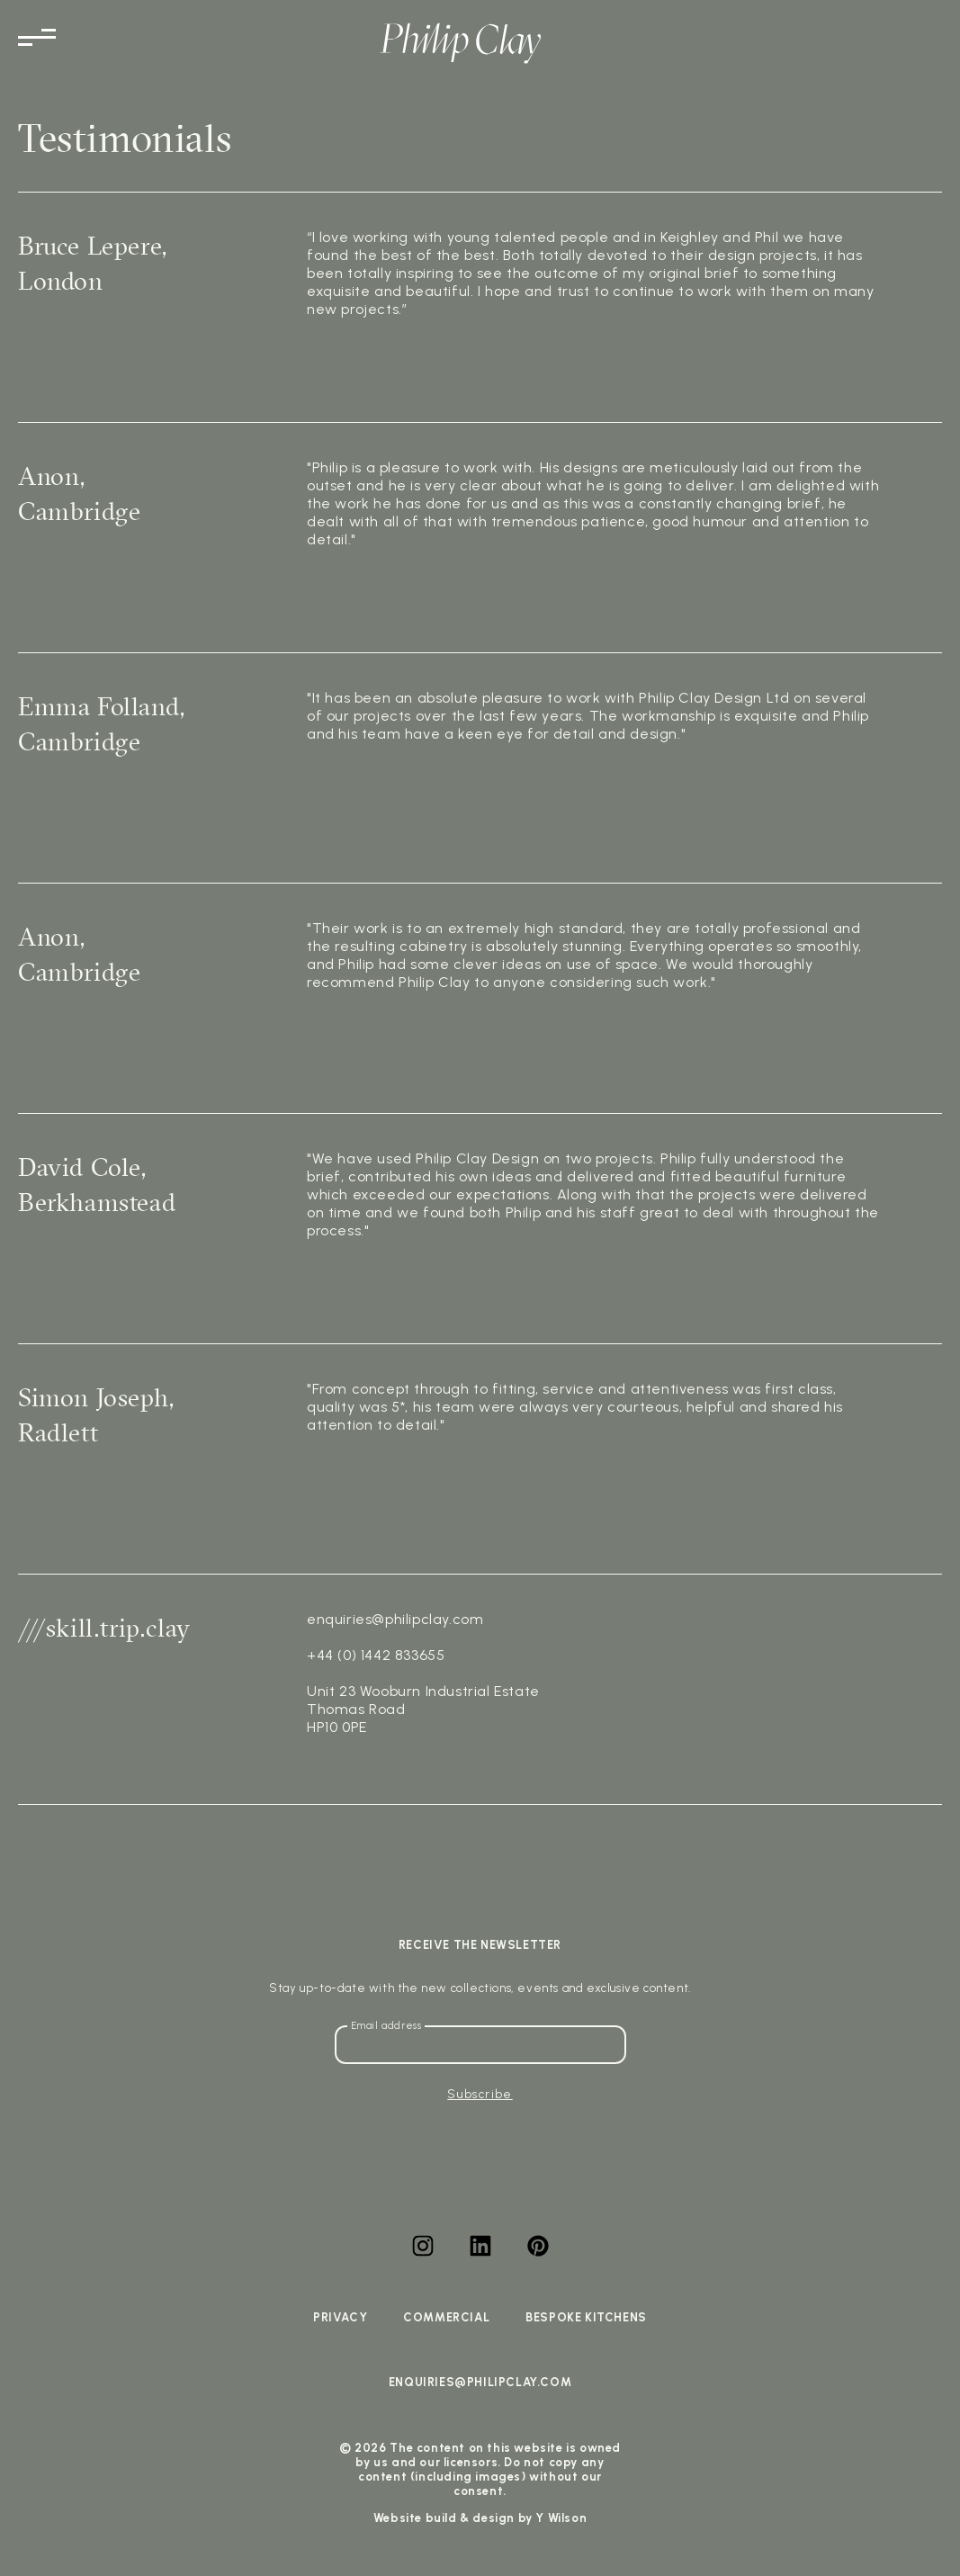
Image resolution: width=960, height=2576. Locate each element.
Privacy (340, 2317)
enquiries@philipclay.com (480, 2382)
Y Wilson (561, 2518)
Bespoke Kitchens (586, 2317)
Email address (386, 2026)
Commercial (446, 2317)
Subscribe (480, 2094)
